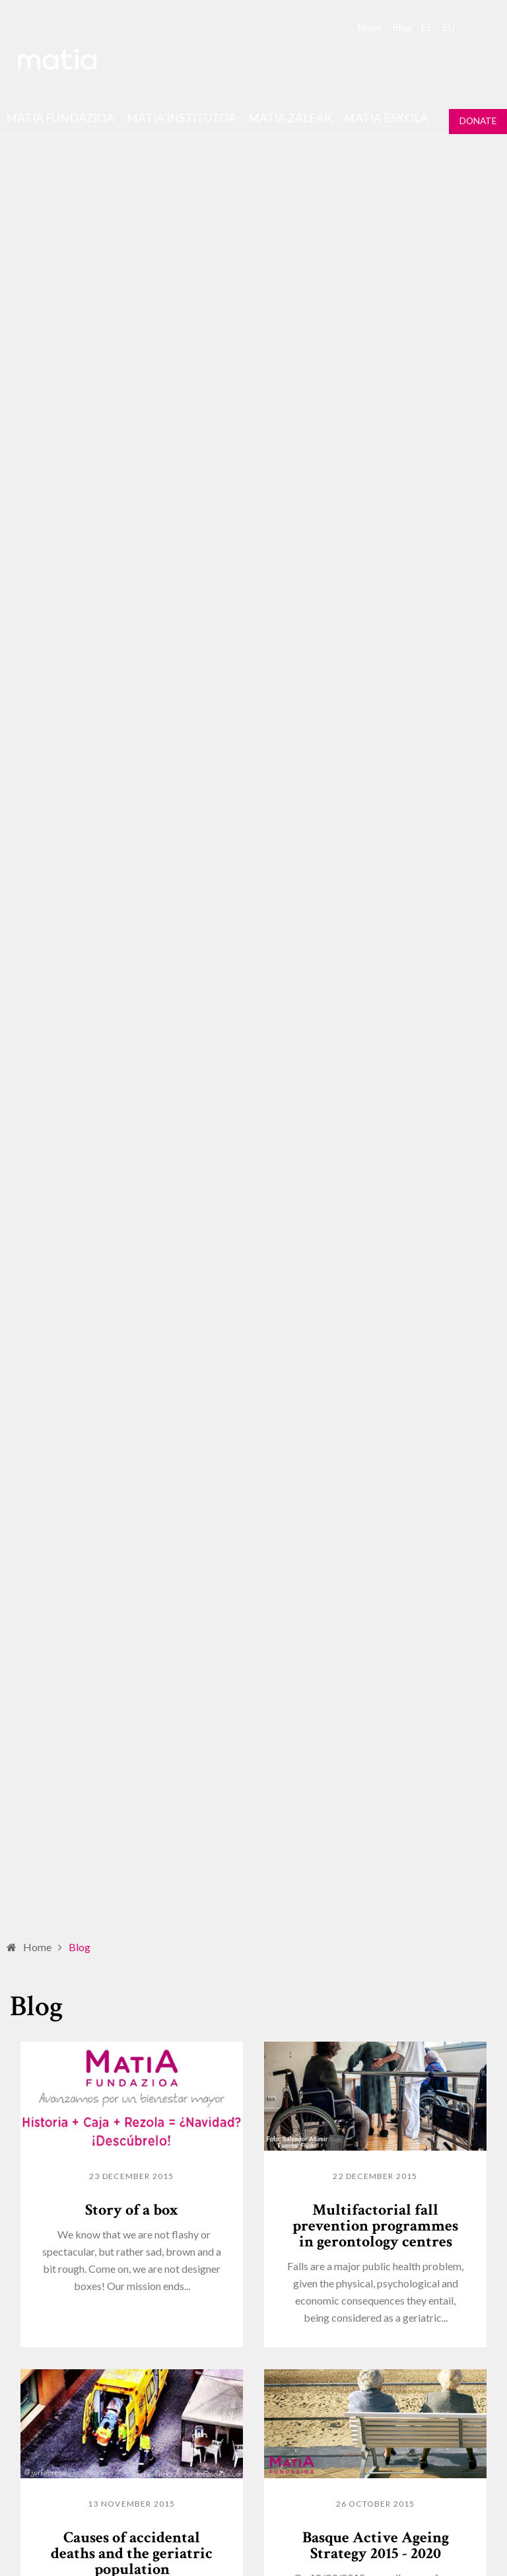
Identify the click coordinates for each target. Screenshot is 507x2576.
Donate (477, 121)
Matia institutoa (181, 118)
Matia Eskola (386, 118)
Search (472, 26)
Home (37, 1947)
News (370, 27)
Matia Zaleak (290, 118)
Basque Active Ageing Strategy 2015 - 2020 (375, 2545)
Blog (402, 27)
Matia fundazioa (60, 118)
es (426, 27)
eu (449, 27)
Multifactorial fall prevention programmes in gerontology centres (375, 2226)
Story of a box (131, 2210)
